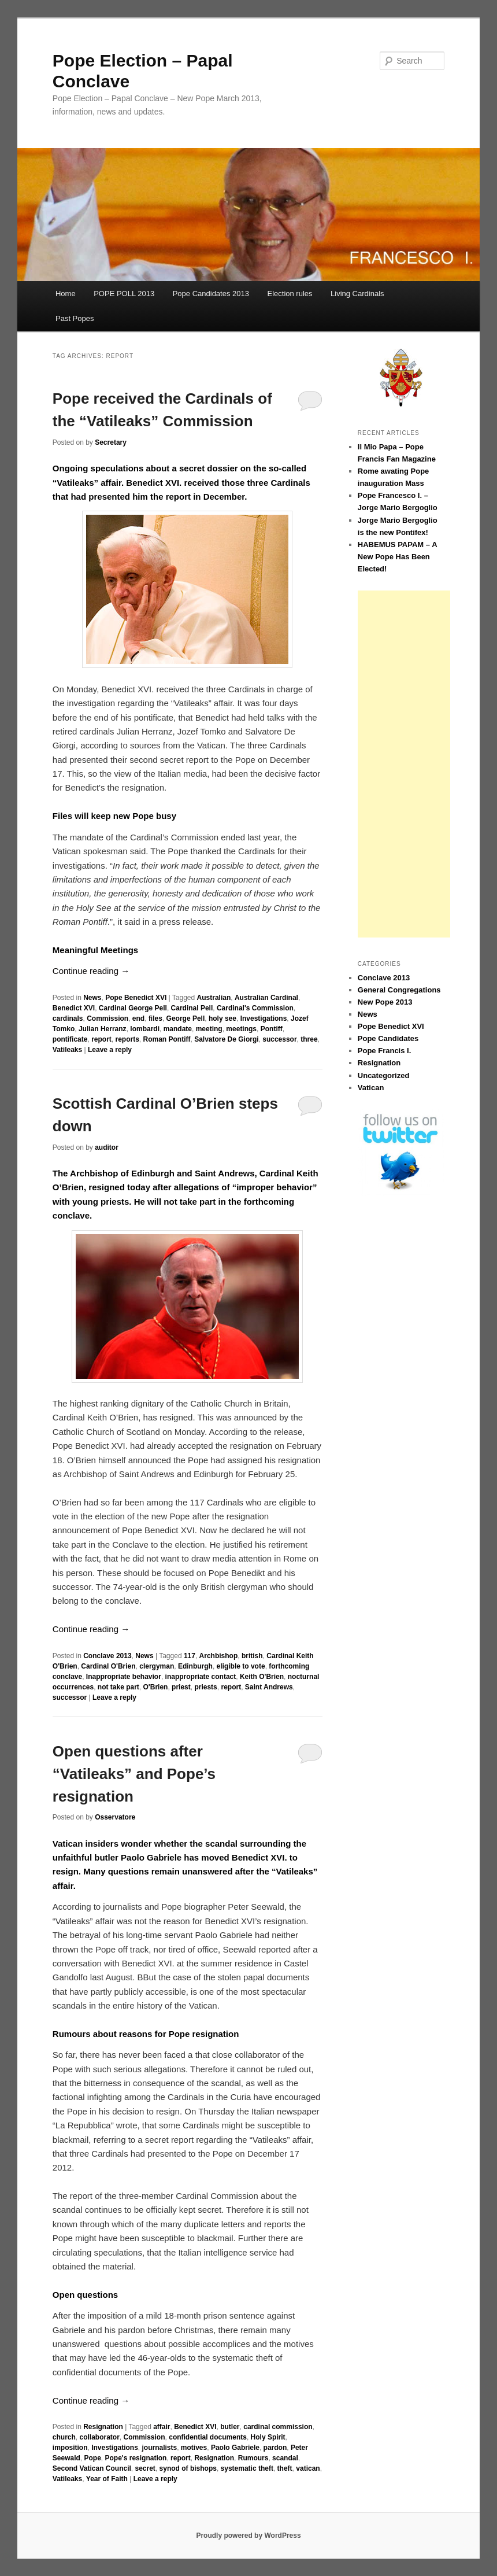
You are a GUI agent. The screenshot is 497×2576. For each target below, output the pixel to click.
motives (194, 2448)
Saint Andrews (269, 1687)
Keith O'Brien (262, 1677)
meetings (241, 1029)
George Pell (185, 1018)
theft (284, 2468)
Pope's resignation (136, 2458)
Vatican (371, 1087)
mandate (178, 1029)
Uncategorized (384, 1075)
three (309, 1039)
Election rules (289, 293)
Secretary (111, 442)
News (92, 998)
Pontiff (272, 1029)
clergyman (156, 1666)
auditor (106, 1147)
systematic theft (247, 2468)
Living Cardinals (357, 293)
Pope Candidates (388, 1038)
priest (181, 1687)
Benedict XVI (74, 1008)
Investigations (263, 1018)
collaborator (99, 2437)
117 (189, 1656)
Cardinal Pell (192, 1008)
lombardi (145, 1029)
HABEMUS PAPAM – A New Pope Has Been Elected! (397, 556)
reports (127, 1039)
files (155, 1018)
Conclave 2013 (107, 1656)
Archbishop (218, 1656)
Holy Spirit (268, 2437)
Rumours (253, 2458)
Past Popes (74, 318)
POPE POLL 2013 (124, 293)
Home (65, 293)
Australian (214, 998)
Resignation (103, 2427)
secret (145, 2468)
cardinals (68, 1018)
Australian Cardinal (266, 998)
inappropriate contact (200, 1677)
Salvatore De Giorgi (226, 1039)
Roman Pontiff (167, 1039)
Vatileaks (67, 1050)
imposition (70, 2448)
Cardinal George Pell (133, 1008)
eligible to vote (241, 1666)
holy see (222, 1018)
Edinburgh (195, 1666)
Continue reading (91, 971)
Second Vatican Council (92, 2468)
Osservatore (115, 1817)
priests (205, 1687)
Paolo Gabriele (235, 2448)
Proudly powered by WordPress (248, 2535)
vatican (308, 2468)
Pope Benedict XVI (135, 998)
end (138, 1018)
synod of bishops (188, 2468)
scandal (285, 2458)
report (101, 1039)
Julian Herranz (103, 1029)
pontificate (70, 1039)
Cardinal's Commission (255, 1008)
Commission (107, 1018)
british (252, 1656)
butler (229, 2427)
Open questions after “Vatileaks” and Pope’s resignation (134, 1774)
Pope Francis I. (384, 1050)
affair (161, 2427)
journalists (159, 2448)
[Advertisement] (404, 764)
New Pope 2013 (385, 1002)
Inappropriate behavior (123, 1677)
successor (279, 1039)
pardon (275, 2448)
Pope (92, 2458)
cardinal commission (277, 2427)
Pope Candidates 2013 (211, 293)
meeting (209, 1029)
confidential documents (208, 2437)
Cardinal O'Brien (108, 1666)
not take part (118, 1687)
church (64, 2437)
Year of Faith (107, 2479)
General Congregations (399, 990)
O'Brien (155, 1687)
